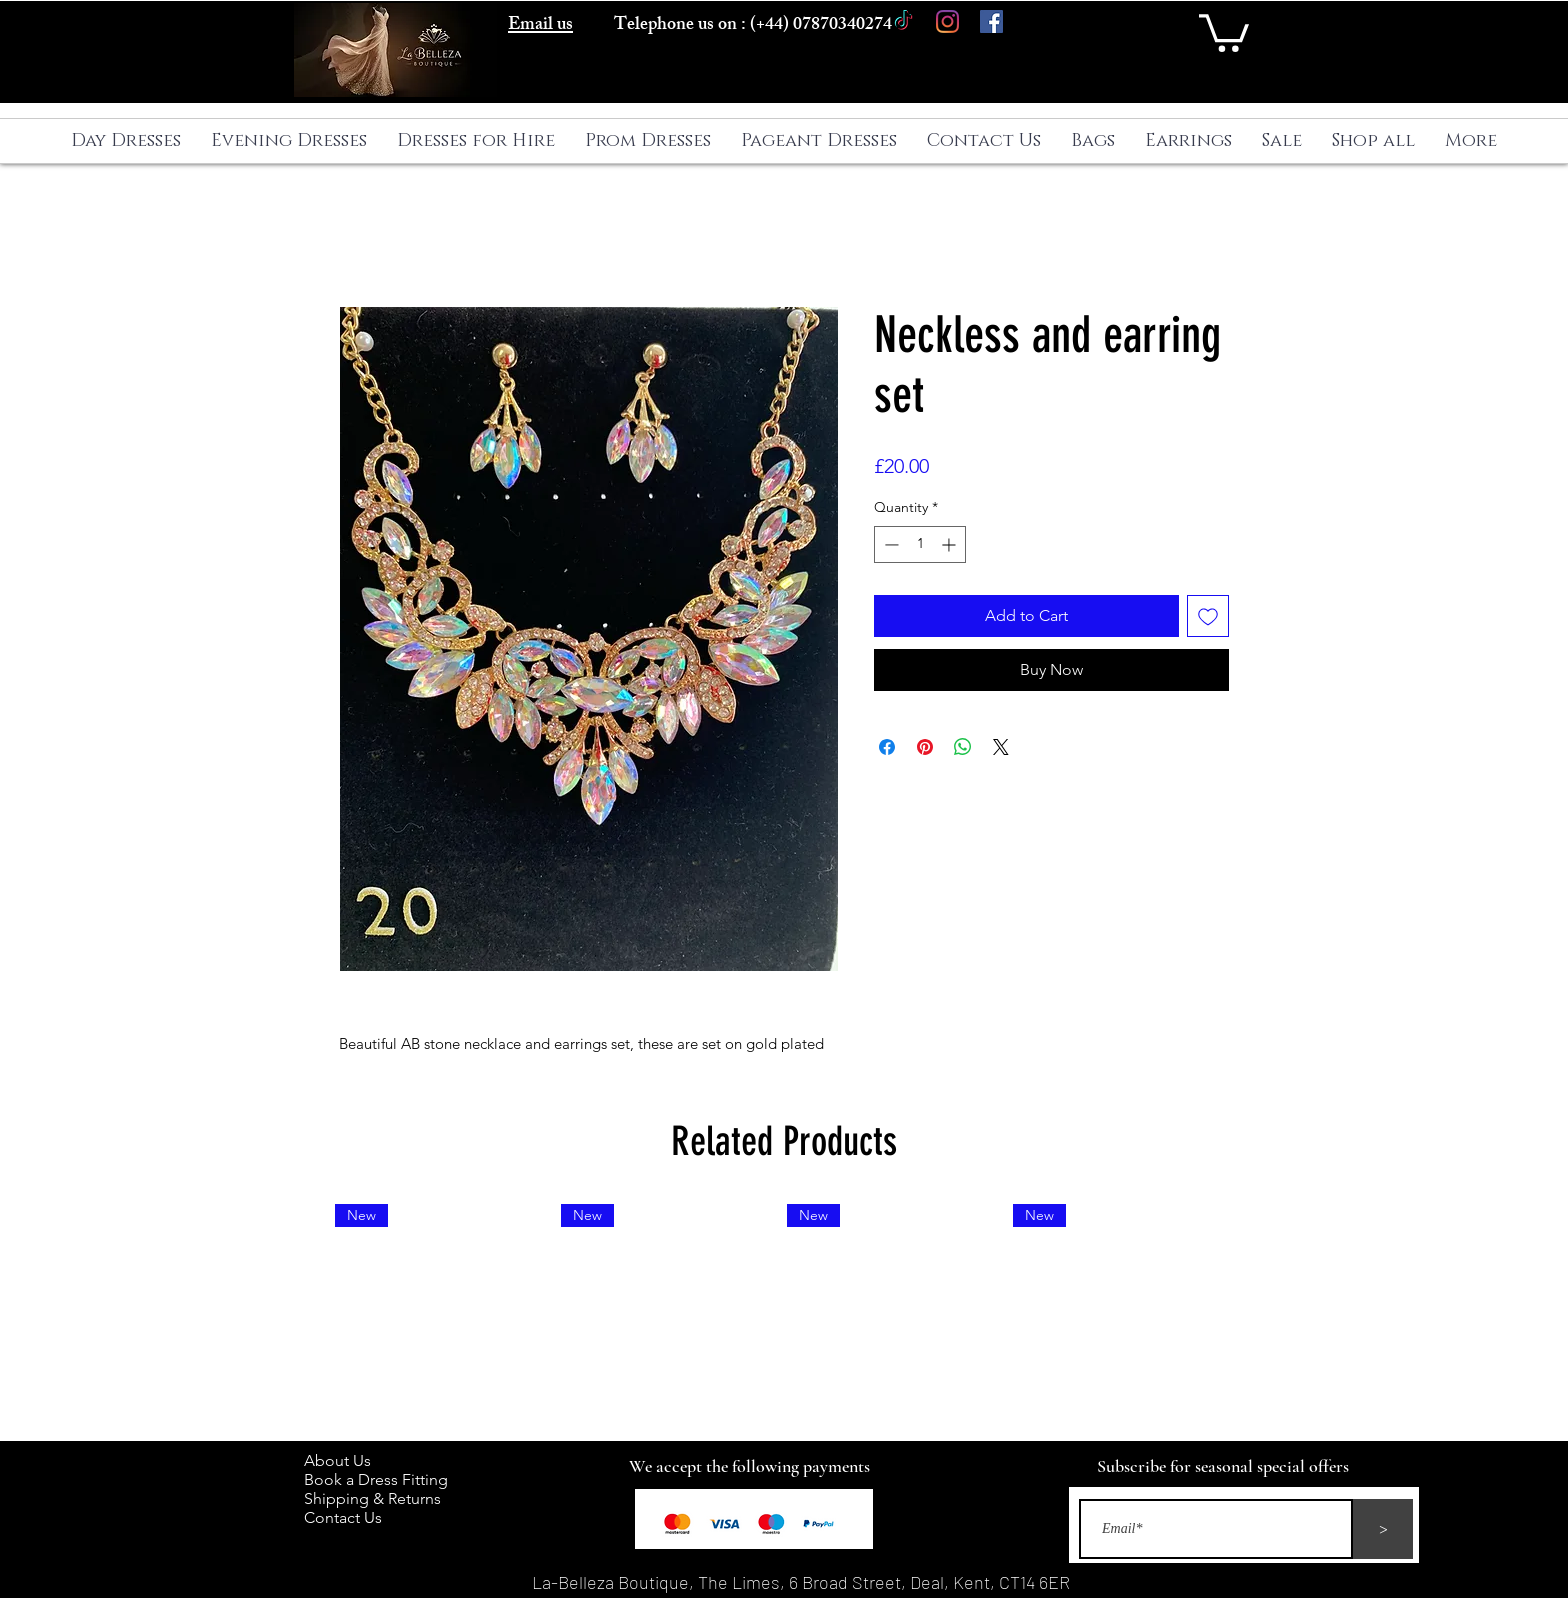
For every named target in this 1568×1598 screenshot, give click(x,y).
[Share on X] (1001, 747)
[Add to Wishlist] (1208, 616)
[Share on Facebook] (887, 747)
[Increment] (950, 544)
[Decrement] (889, 544)
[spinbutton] (920, 544)
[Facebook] (991, 21)
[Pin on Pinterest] (925, 747)
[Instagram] (947, 21)
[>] (1383, 1529)
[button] (1224, 31)
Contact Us (343, 1517)
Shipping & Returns (376, 1498)
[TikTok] (903, 21)
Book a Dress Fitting (376, 1479)
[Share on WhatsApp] (963, 747)
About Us (347, 1460)
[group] (784, 1314)
